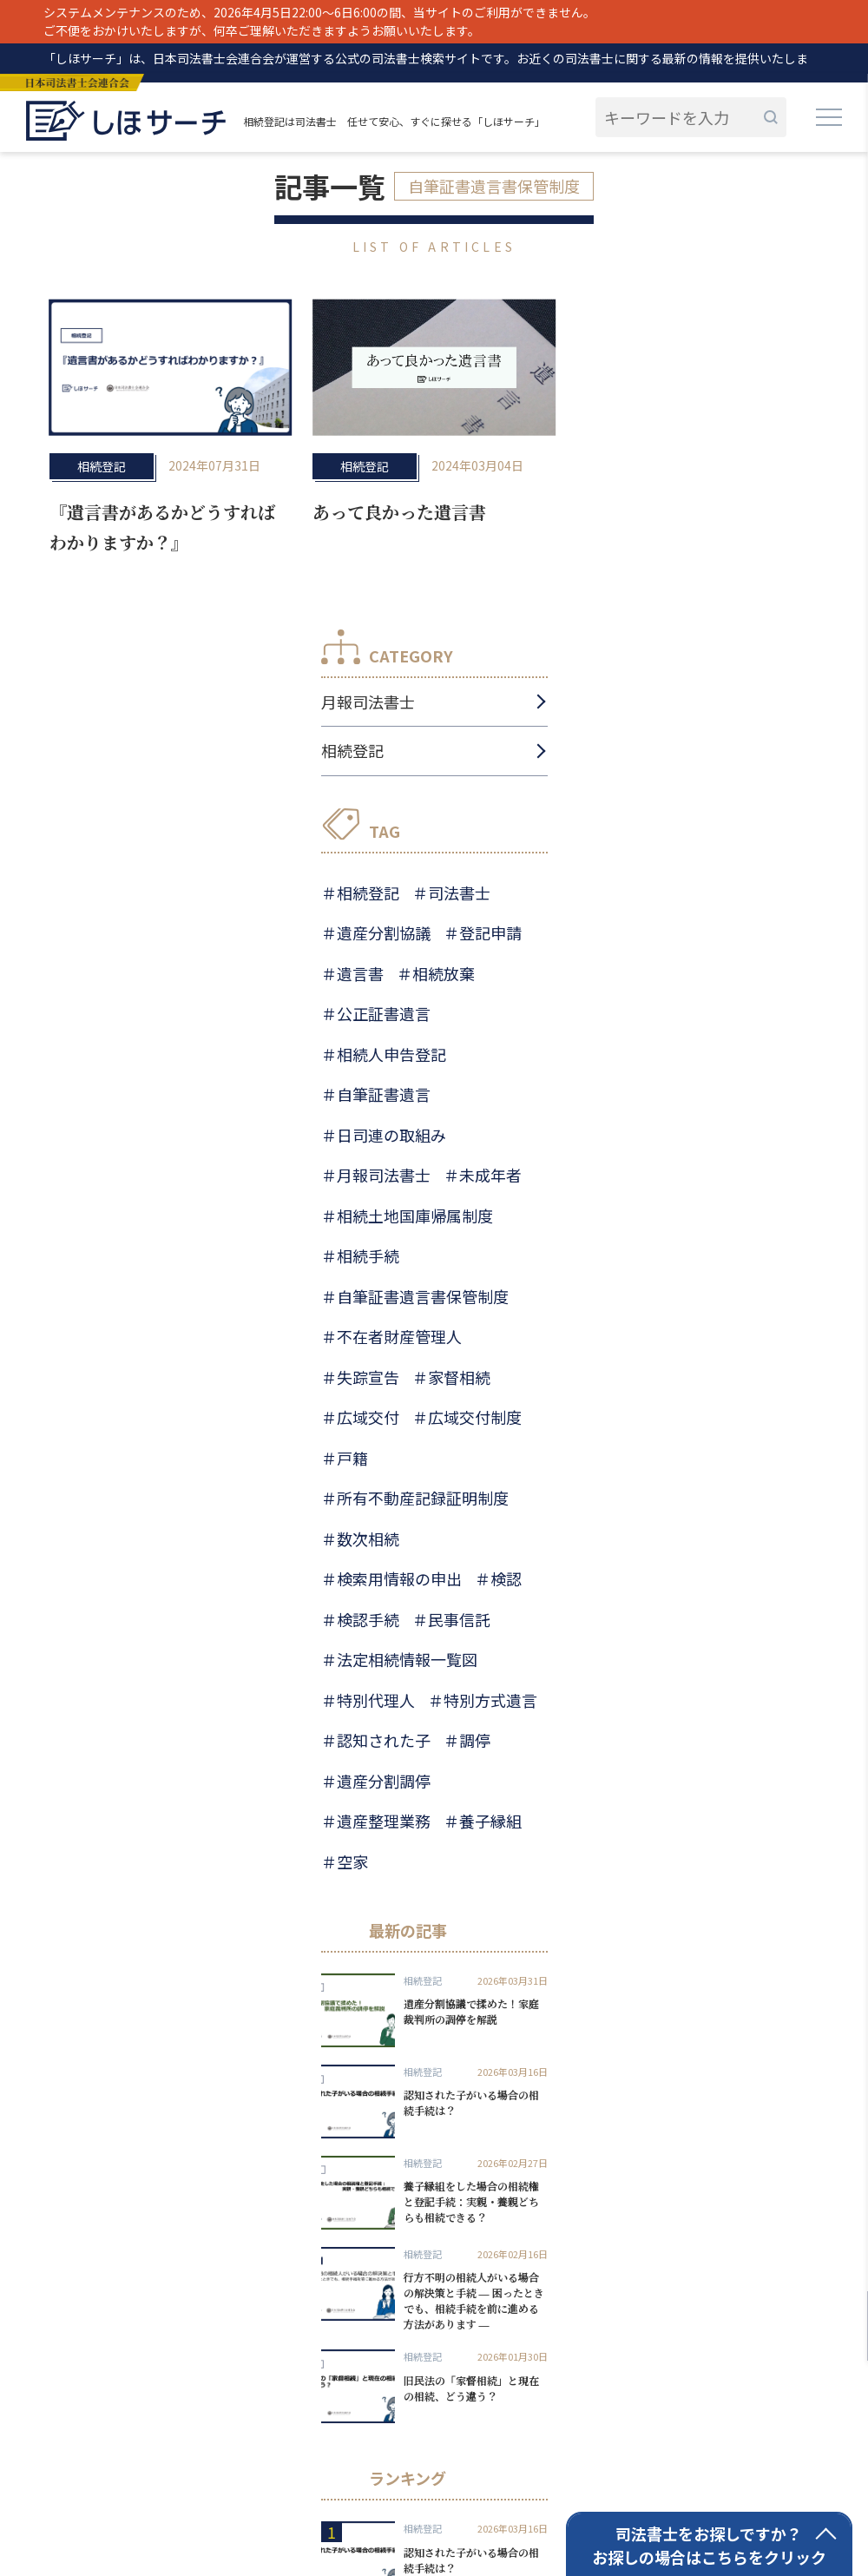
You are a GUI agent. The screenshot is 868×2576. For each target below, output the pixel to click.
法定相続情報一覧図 (407, 1659)
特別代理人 (376, 1700)
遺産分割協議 (384, 932)
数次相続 (368, 1538)
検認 (506, 1578)
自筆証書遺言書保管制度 (423, 1296)
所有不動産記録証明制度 (423, 1497)
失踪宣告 (368, 1377)
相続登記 (101, 466)
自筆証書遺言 (384, 1094)
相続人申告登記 (391, 1054)
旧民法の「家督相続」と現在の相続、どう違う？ (471, 2388)
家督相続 (459, 1377)
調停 (474, 1740)
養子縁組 (490, 1820)
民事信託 (459, 1619)
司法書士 (459, 892)
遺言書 (360, 973)
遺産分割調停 (384, 1780)
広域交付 (368, 1417)
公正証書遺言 (384, 1013)
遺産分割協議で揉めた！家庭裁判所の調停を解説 (471, 2011)
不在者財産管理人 (399, 1336)
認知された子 (384, 1740)
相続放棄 (443, 973)
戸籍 (352, 1457)
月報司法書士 (368, 701)
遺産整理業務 (384, 1820)
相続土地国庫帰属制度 (415, 1215)
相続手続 (368, 1255)
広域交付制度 (475, 1417)
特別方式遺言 (490, 1700)
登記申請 (490, 932)
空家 (352, 1861)
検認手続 (368, 1619)
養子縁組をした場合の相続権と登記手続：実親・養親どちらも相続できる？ (471, 2201)
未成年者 (490, 1174)
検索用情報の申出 (399, 1578)
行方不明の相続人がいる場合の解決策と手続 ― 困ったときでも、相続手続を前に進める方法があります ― (474, 2300)
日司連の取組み (391, 1134)
